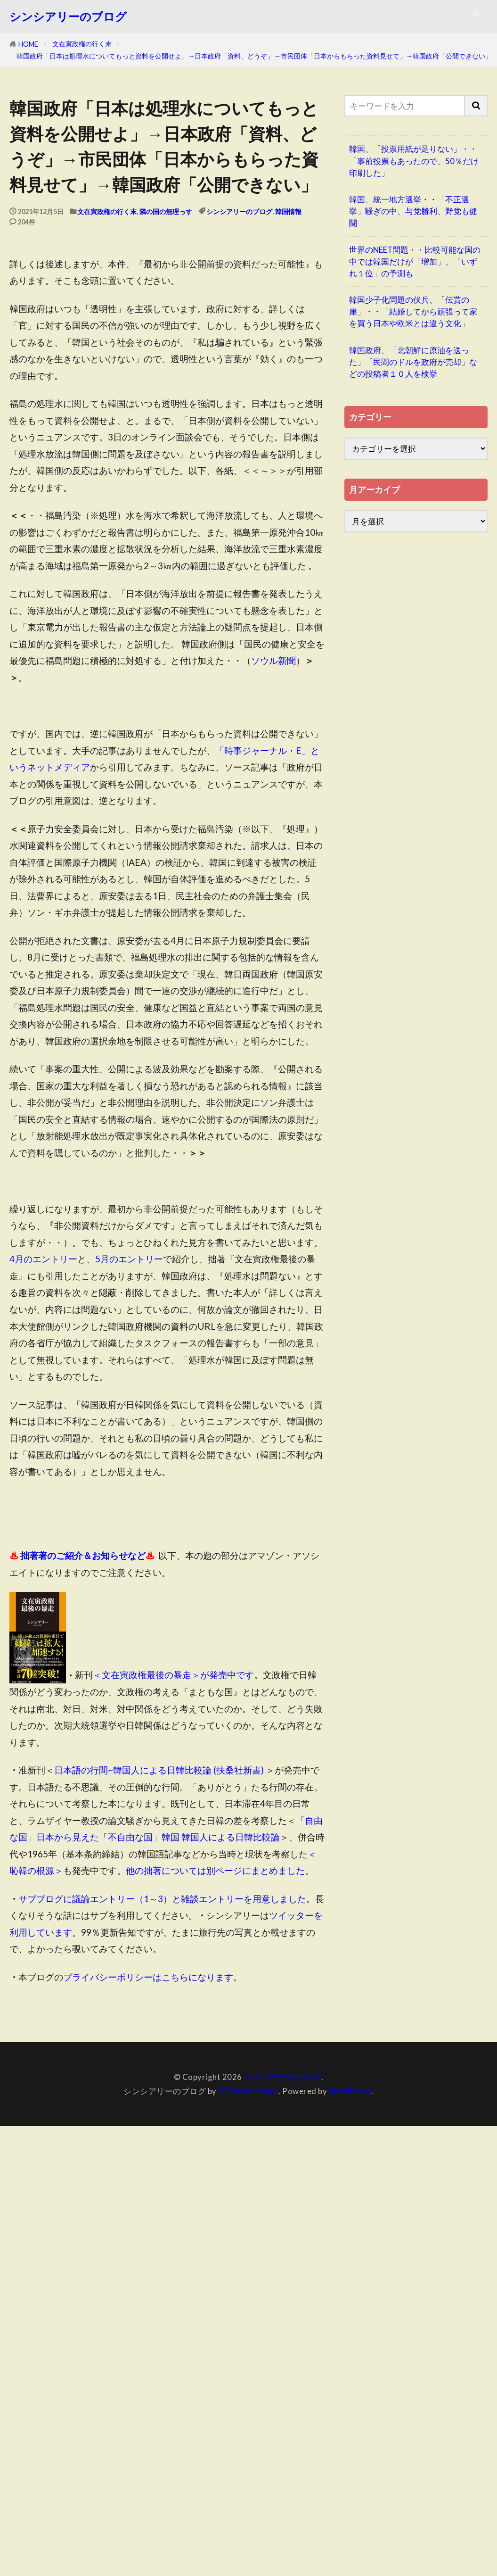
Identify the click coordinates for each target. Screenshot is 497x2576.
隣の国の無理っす (165, 211)
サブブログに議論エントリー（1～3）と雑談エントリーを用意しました (162, 1898)
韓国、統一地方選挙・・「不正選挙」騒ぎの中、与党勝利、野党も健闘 (413, 211)
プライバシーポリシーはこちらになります (148, 1976)
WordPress (351, 2091)
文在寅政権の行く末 (82, 44)
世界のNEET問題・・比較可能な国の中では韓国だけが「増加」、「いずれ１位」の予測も (415, 261)
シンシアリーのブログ (68, 16)
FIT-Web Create (247, 2091)
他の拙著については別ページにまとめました (215, 1870)
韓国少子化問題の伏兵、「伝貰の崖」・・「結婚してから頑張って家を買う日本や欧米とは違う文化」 (413, 311)
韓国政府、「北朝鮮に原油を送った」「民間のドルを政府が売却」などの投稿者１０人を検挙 (413, 362)
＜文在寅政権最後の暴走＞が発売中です (173, 1675)
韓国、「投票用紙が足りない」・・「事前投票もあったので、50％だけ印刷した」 (414, 160)
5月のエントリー (129, 1258)
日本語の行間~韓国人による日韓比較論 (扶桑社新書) (159, 1769)
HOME (28, 44)
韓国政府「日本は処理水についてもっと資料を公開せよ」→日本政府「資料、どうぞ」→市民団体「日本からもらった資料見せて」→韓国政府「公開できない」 (254, 56)
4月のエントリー (43, 1258)
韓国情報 (288, 211)
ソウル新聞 (273, 660)
